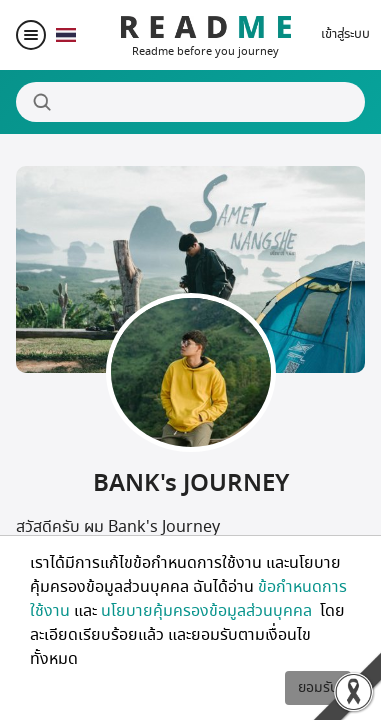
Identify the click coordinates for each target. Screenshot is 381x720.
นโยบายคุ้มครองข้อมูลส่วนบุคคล (208, 611)
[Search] (190, 102)
